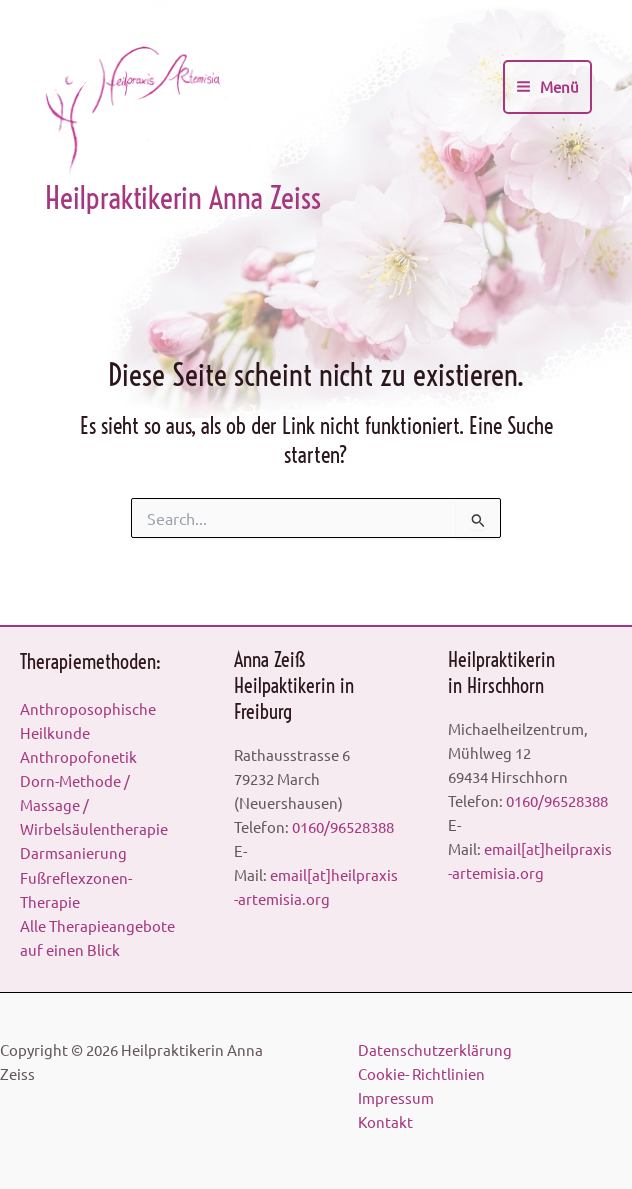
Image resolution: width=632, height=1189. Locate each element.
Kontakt (388, 1121)
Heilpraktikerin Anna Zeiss (183, 204)
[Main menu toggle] (547, 90)
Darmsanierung (73, 852)
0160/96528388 (343, 826)
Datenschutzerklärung (438, 1049)
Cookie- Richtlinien (424, 1073)
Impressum (399, 1097)
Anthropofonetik (78, 756)
